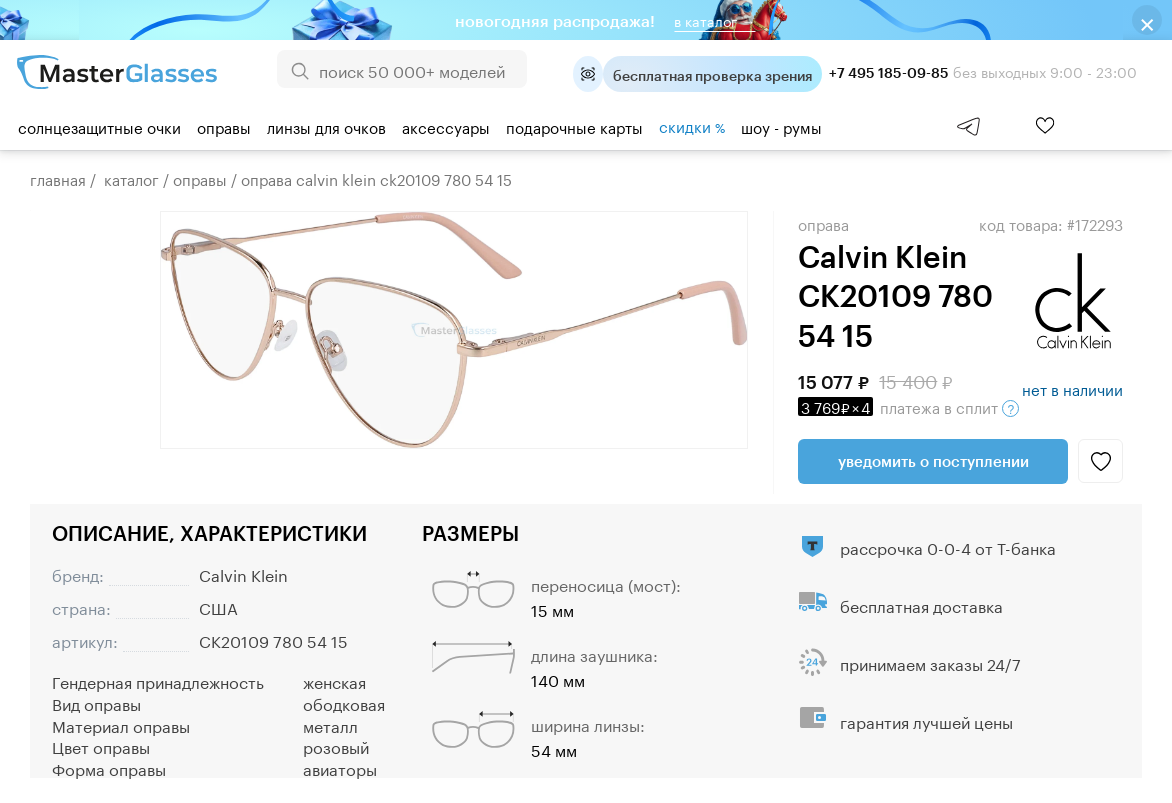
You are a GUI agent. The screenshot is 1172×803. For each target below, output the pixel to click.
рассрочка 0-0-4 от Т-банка (948, 546)
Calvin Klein (243, 573)
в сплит (908, 406)
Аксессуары (446, 126)
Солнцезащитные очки (99, 126)
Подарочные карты (574, 126)
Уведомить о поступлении (933, 461)
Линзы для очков (326, 126)
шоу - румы (781, 126)
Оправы (224, 126)
